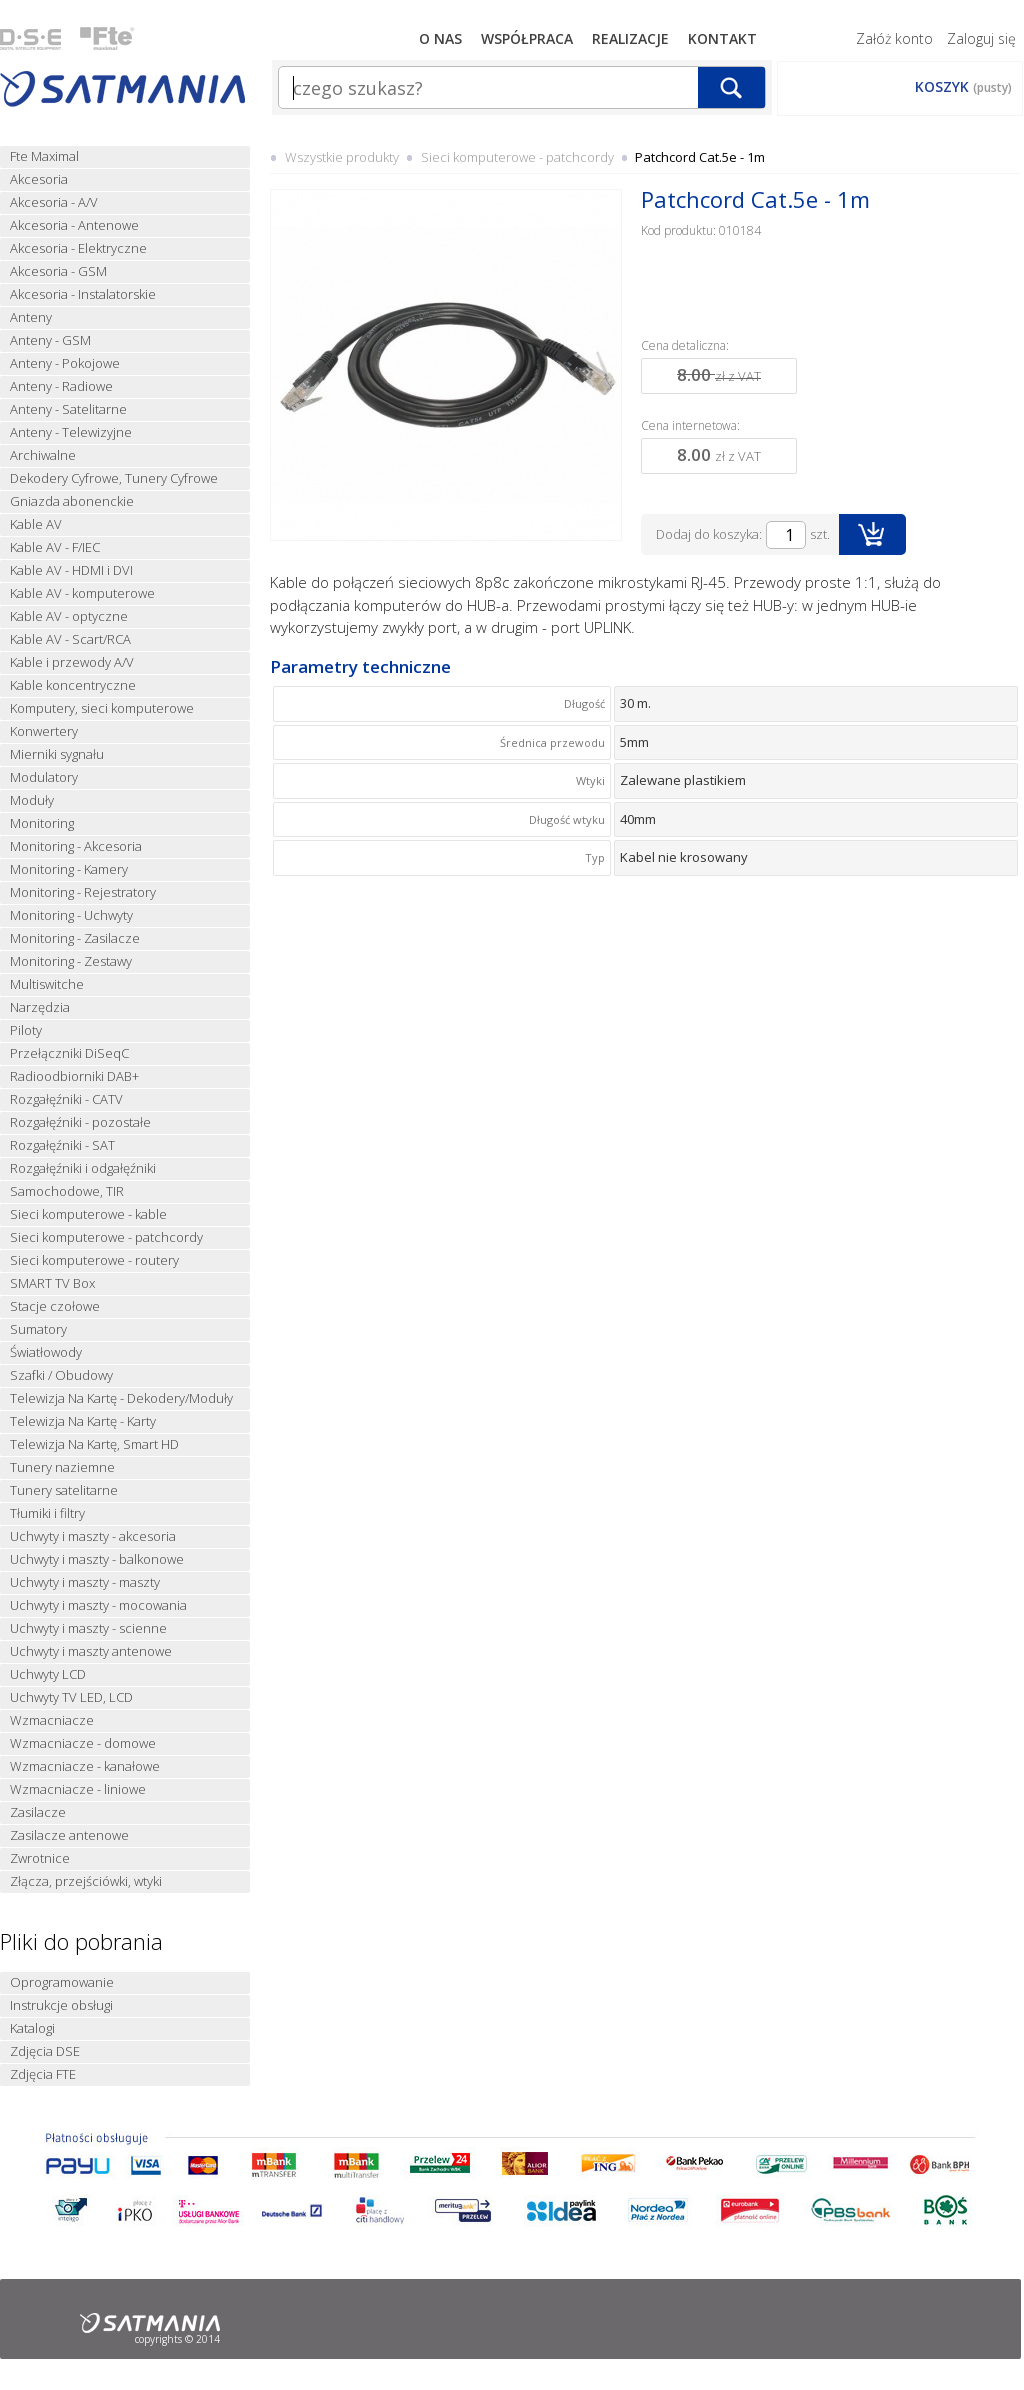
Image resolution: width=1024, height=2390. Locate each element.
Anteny (31, 317)
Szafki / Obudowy (61, 1375)
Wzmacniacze (52, 1720)
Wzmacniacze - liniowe (78, 1789)
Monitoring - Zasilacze (75, 938)
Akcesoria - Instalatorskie (83, 294)
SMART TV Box (52, 1283)
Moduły (32, 800)
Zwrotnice (40, 1858)
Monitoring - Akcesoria (76, 846)
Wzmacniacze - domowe (83, 1743)
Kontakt (722, 38)
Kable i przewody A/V (72, 662)
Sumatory (38, 1329)
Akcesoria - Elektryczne (78, 248)
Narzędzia (40, 1007)
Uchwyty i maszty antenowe (91, 1651)
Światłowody (46, 1352)
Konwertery (44, 731)
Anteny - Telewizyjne (71, 432)
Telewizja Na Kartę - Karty (83, 1421)
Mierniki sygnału (57, 754)
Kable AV (36, 524)
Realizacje (630, 38)
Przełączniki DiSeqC (69, 1053)
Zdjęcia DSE (45, 2051)
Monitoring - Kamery (69, 869)
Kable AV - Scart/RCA (70, 639)
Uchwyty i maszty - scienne (88, 1628)
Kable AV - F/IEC (55, 547)
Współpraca (527, 38)
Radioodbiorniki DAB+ (74, 1076)
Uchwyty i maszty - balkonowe (97, 1559)
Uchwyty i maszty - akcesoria (93, 1536)
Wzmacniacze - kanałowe (85, 1766)
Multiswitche (47, 984)
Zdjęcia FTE (43, 2074)
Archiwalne (43, 455)
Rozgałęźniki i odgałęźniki (83, 1168)
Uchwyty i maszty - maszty (85, 1582)
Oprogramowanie (62, 1982)
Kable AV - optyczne (69, 616)
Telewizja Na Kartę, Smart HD (94, 1444)
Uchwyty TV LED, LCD (71, 1697)
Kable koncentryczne (73, 685)
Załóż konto (894, 38)
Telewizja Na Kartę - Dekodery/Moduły (121, 1398)
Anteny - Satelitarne (68, 409)
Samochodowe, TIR (67, 1191)
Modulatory (44, 777)
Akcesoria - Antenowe (74, 225)
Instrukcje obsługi (61, 2005)
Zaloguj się (981, 38)
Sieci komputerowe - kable (88, 1214)
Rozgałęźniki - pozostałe (80, 1122)
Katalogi (32, 2028)
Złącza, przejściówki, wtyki (86, 1881)
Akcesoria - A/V (54, 202)
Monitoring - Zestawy (71, 961)
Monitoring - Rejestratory (83, 892)
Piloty (26, 1030)
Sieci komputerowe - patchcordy (106, 1237)
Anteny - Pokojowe (65, 363)
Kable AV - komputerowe (82, 593)
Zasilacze (38, 1812)
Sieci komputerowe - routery (94, 1260)
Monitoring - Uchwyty (71, 915)
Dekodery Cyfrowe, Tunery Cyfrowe (114, 478)
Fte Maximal (44, 156)
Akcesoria (39, 179)
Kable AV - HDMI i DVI (71, 570)
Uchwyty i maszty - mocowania (98, 1605)
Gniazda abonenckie (72, 501)
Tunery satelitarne (64, 1490)
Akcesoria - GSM (58, 271)
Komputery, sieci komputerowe (102, 708)
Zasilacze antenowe (69, 1835)
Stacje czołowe (55, 1306)
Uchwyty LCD (48, 1674)
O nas (440, 38)
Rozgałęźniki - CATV (66, 1099)
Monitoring (42, 823)
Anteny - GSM (50, 340)
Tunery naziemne (62, 1467)
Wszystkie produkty (342, 157)
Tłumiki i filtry (47, 1513)
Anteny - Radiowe (61, 386)
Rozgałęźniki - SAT (62, 1145)
